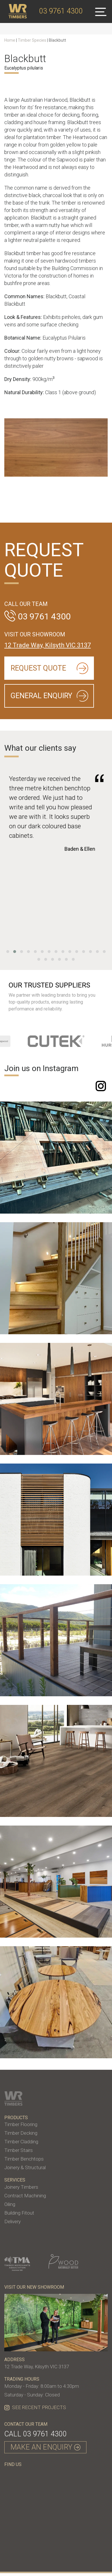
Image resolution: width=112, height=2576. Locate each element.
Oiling (9, 2204)
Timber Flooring (20, 2124)
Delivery (12, 2221)
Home (9, 40)
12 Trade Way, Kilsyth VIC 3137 (47, 645)
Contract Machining (25, 2195)
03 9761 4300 (45, 2434)
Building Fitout (19, 2213)
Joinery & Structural (25, 2167)
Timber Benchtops (24, 2159)
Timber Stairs (18, 2150)
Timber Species (32, 40)
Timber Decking (20, 2133)
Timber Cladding (21, 2141)
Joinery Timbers (21, 2187)
